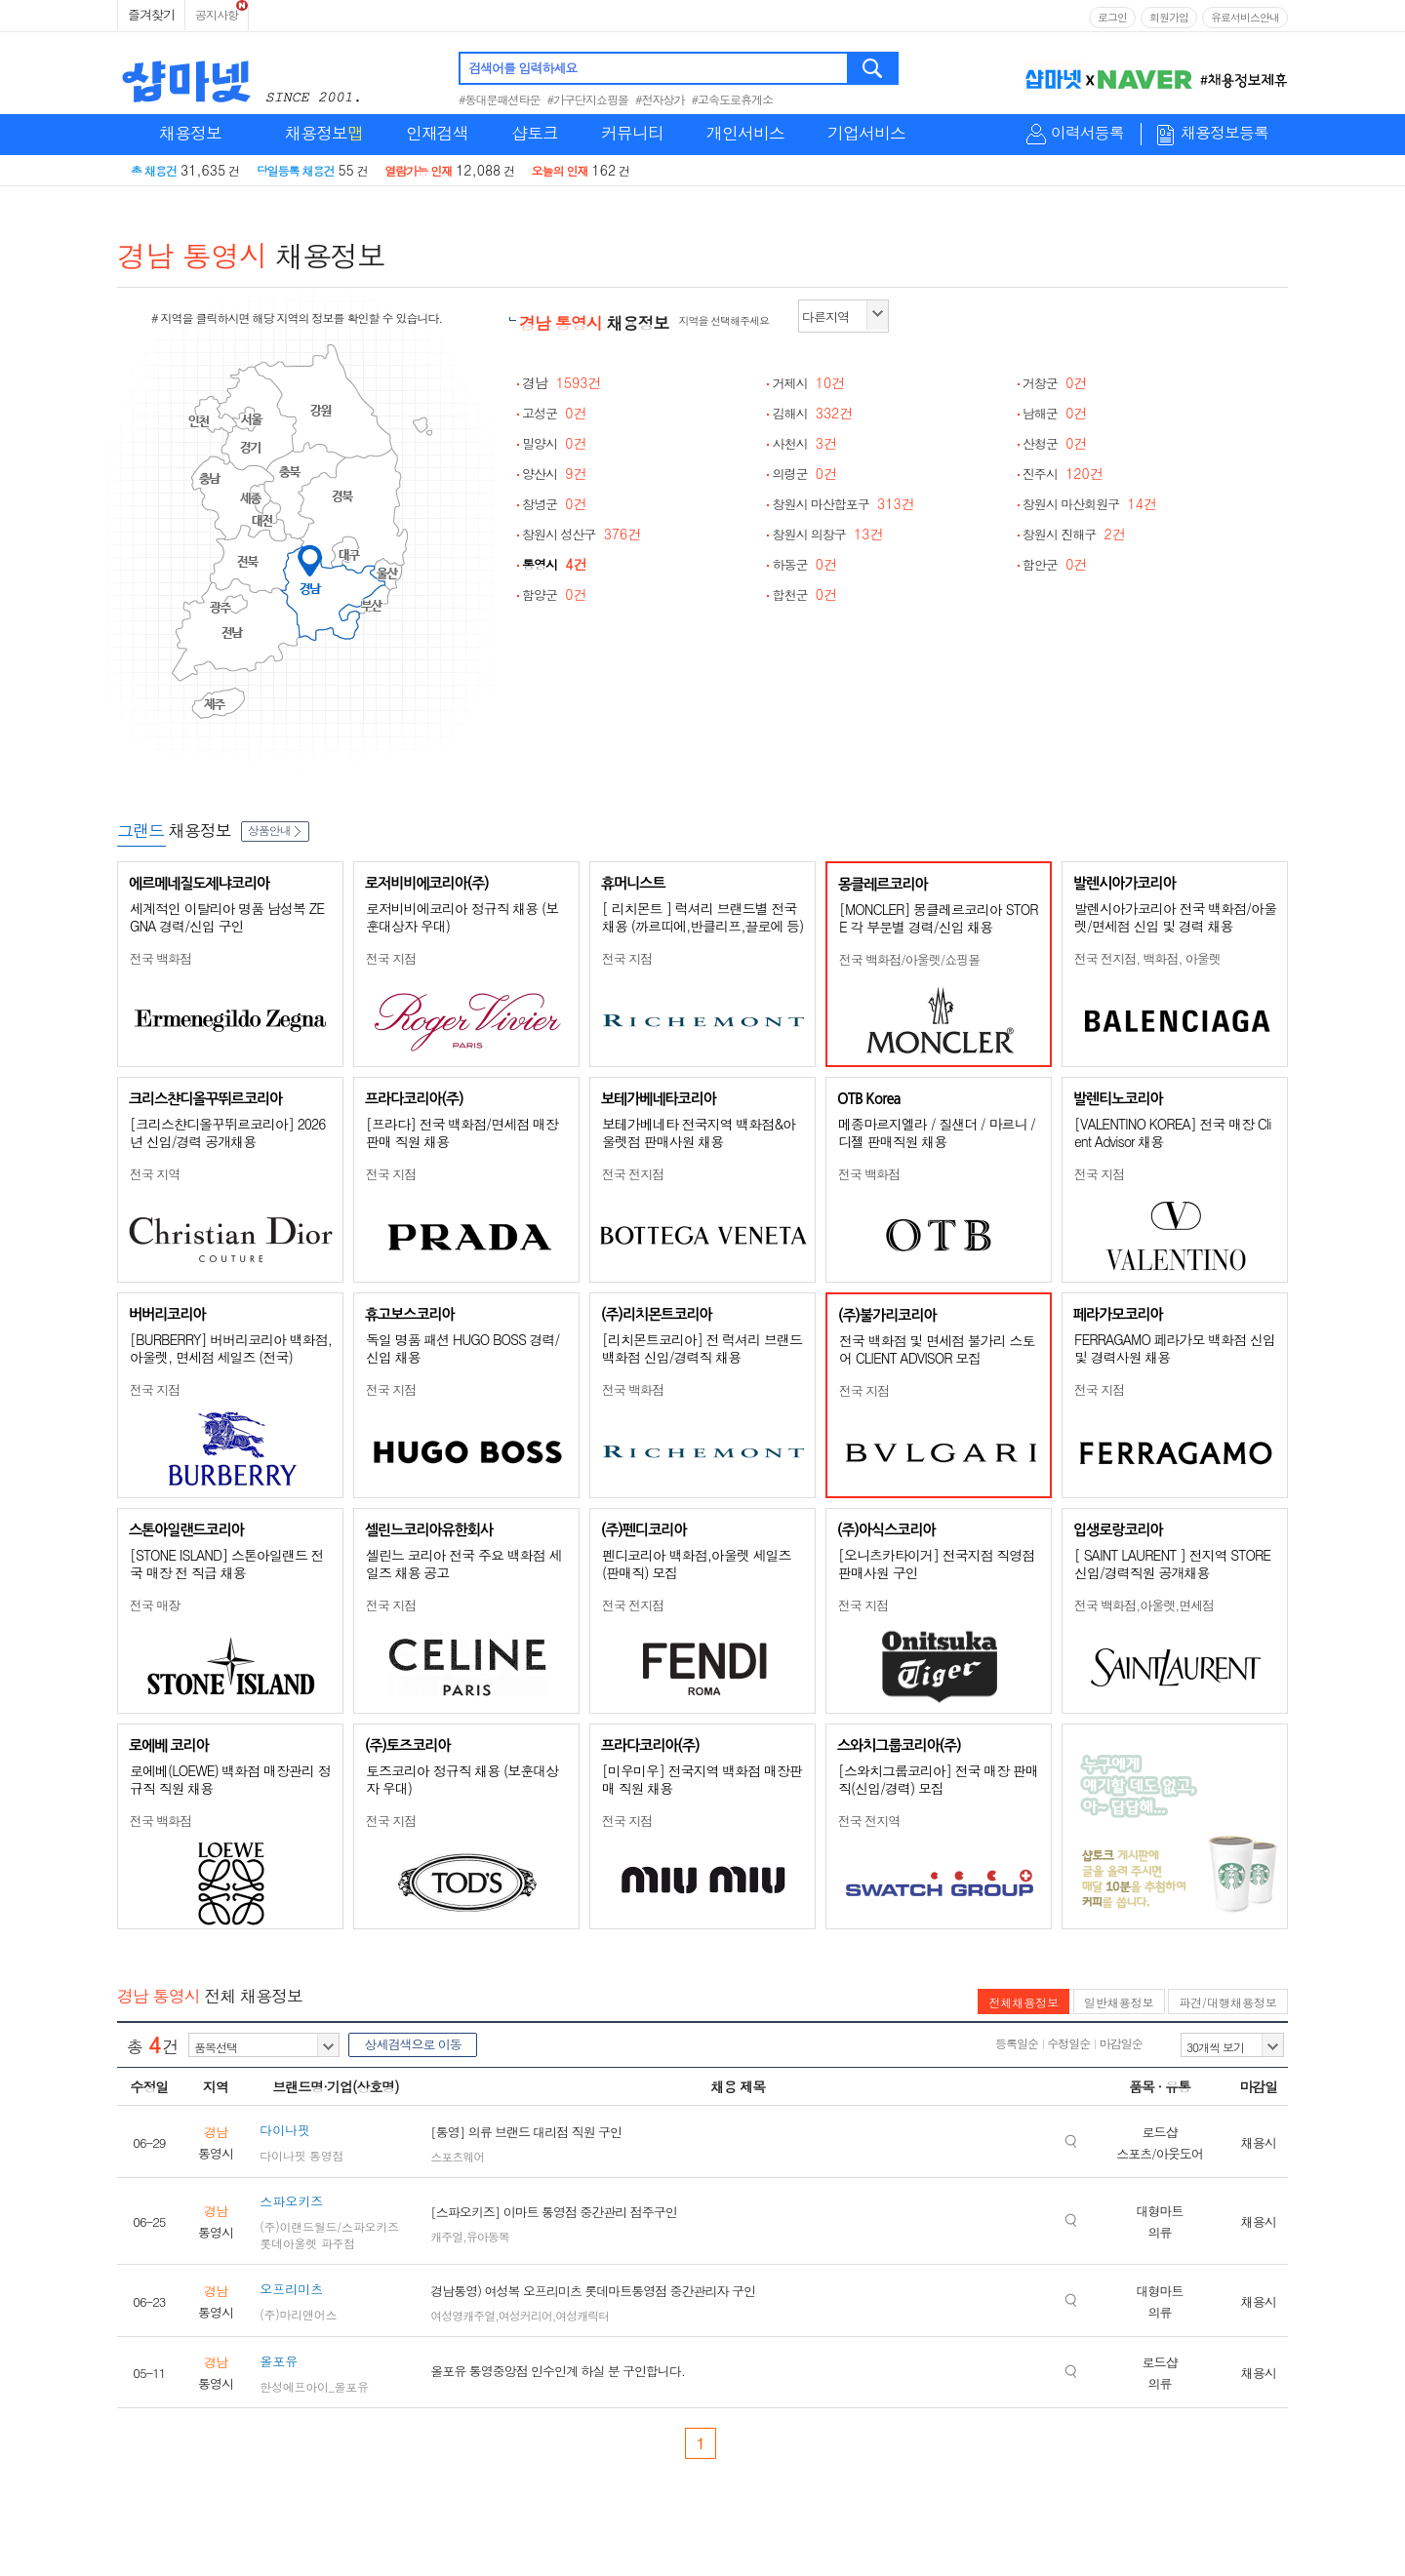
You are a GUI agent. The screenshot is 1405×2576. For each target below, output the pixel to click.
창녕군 (554, 504)
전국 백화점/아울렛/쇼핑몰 (909, 959)
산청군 (1055, 443)
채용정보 (190, 132)
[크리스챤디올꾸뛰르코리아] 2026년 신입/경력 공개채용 (227, 1132)
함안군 (1055, 564)
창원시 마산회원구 (1090, 504)
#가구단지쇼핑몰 (588, 99)
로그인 (1112, 17)
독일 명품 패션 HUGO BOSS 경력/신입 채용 (462, 1348)
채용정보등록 (1224, 133)
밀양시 (554, 443)
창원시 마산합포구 (843, 504)
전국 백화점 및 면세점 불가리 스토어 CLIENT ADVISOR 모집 (936, 1348)
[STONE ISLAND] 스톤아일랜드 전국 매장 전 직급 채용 (227, 1563)
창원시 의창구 (827, 534)
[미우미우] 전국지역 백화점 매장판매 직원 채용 (702, 1779)
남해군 (1055, 413)
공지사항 (216, 14)
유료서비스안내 (1245, 17)
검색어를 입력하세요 (522, 68)
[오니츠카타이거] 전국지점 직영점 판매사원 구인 (936, 1563)
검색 (874, 68)
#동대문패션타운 (500, 99)
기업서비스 (866, 132)
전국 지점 (391, 958)
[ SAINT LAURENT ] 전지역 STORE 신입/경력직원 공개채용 (1172, 1563)
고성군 (554, 413)
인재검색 (437, 132)
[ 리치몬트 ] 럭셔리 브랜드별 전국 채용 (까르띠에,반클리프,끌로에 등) (702, 916)
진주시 (1063, 473)
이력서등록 (1087, 133)
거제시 (808, 383)
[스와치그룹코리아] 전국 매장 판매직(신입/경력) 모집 (938, 1779)
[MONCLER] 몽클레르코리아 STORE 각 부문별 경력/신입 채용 (938, 917)
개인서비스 (745, 132)
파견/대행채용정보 (1228, 2002)
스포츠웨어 (457, 2156)
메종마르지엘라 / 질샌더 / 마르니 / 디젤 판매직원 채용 (936, 1132)
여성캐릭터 (582, 2315)
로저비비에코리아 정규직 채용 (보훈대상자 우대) (462, 916)
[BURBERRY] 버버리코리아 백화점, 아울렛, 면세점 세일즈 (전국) (231, 1348)
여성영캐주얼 (462, 2315)
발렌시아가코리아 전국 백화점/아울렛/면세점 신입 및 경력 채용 (1175, 916)
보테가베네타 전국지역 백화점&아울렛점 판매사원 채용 (698, 1132)
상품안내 (275, 829)
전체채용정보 (1023, 2002)
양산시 (554, 473)
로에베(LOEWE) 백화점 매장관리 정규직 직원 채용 (230, 1779)
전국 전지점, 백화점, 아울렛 (1147, 958)
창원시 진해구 (1074, 534)
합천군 (804, 594)
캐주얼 (446, 2236)
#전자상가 (660, 99)
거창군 (1055, 383)
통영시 (554, 564)
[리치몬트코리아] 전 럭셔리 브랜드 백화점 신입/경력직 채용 (702, 1348)
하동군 (804, 564)
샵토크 (534, 132)
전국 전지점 (632, 1174)
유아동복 (487, 2236)
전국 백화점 (160, 958)
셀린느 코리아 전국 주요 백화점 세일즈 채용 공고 (463, 1563)
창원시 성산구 (581, 534)
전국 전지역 (869, 1820)
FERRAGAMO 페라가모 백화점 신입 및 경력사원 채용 (1174, 1348)
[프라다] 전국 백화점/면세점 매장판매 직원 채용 (462, 1132)
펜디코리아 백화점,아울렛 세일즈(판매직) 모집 (696, 1563)
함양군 (554, 594)
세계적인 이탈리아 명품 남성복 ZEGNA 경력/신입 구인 (227, 916)
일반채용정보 (1119, 2002)
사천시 (804, 443)
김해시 (812, 413)
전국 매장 (155, 1605)
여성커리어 (525, 2315)
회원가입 (1168, 17)
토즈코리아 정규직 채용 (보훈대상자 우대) (462, 1779)
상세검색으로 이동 (412, 2044)
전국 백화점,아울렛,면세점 (1144, 1605)
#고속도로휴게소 (733, 99)
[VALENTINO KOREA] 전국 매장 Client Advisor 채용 (1172, 1132)
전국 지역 (155, 1174)
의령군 (804, 473)
